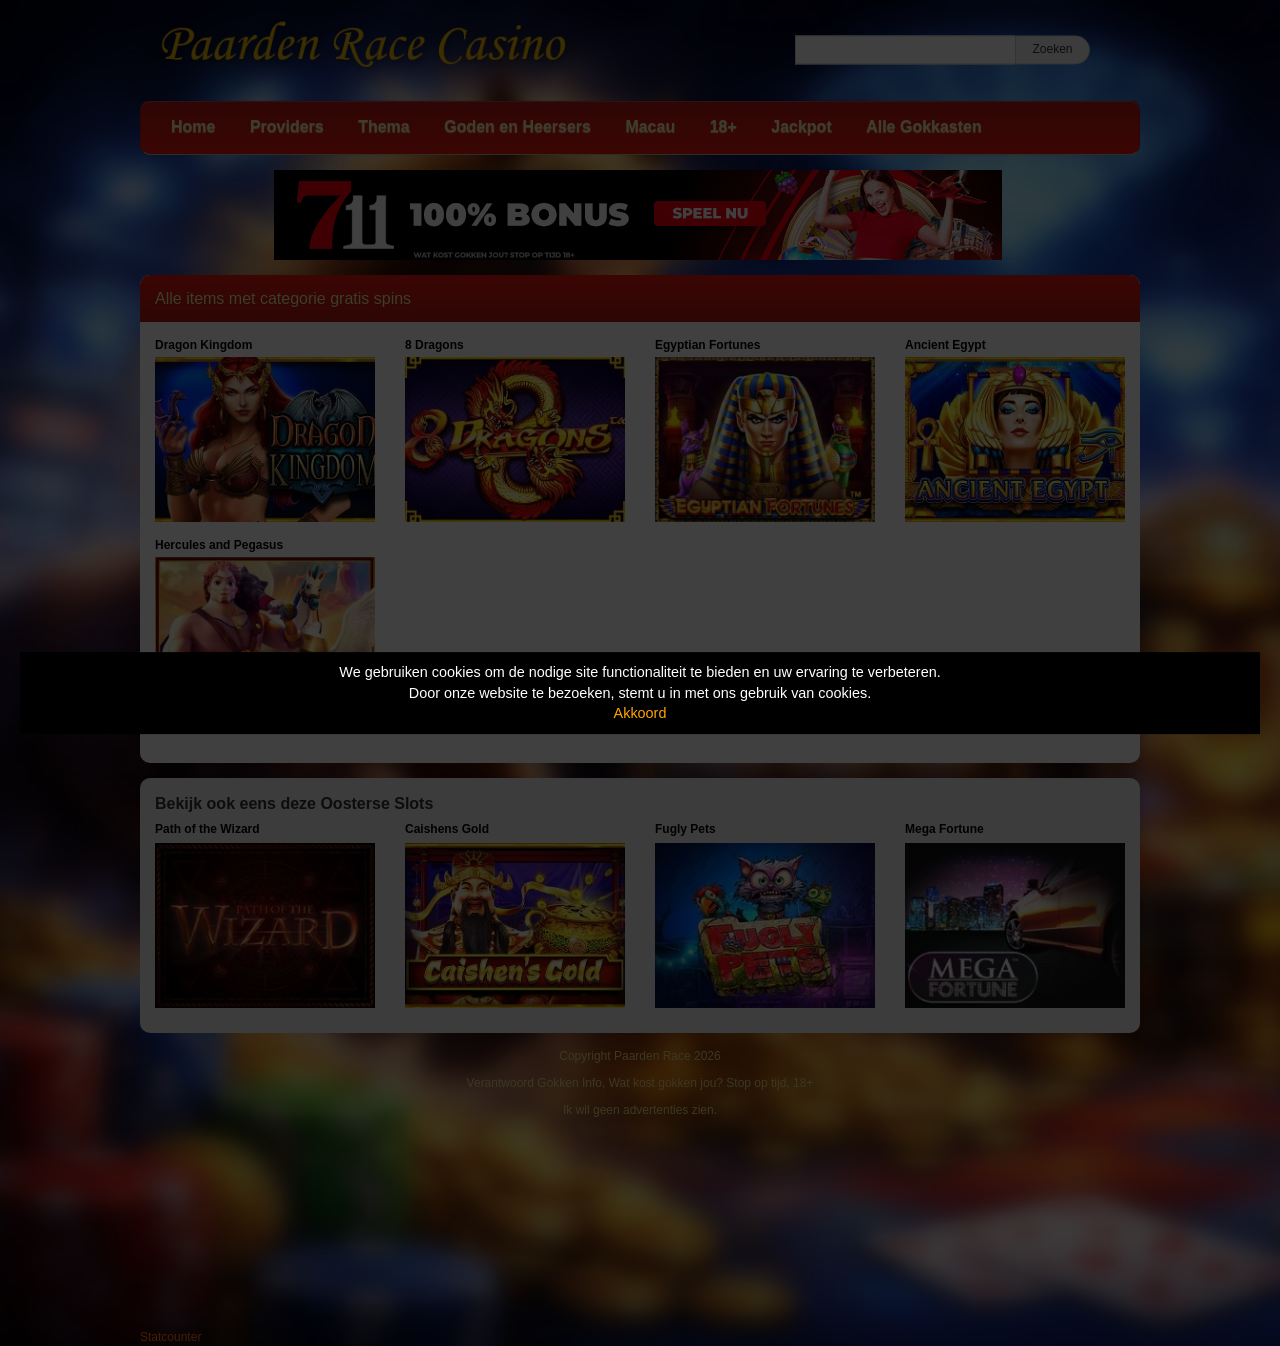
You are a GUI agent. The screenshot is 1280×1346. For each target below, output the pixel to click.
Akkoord (640, 713)
